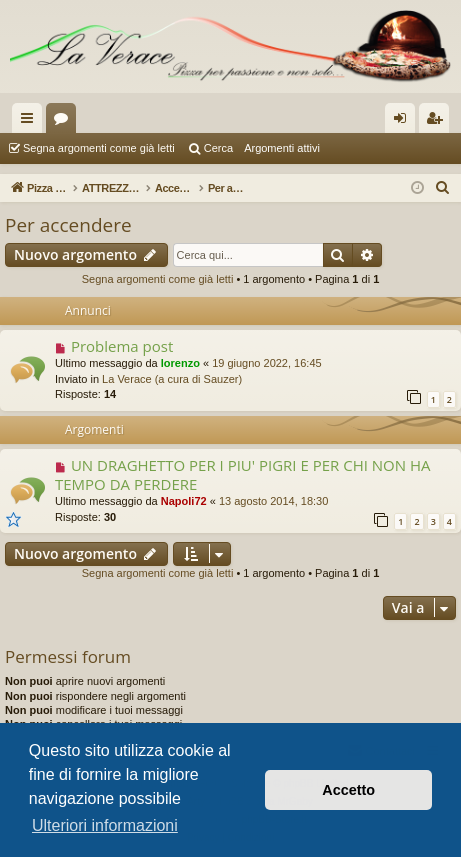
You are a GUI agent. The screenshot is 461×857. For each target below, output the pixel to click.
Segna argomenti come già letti (99, 148)
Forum (65, 122)
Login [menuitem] (404, 122)
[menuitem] (443, 188)
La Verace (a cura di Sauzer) (172, 379)
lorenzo (180, 363)
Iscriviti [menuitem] (438, 122)
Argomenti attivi (282, 148)
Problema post (122, 346)
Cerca (218, 148)
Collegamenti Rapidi (31, 122)
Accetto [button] (348, 790)
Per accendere (68, 225)
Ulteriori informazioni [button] (105, 825)
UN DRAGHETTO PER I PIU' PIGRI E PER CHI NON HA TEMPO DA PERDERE (242, 474)
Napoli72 (184, 501)
